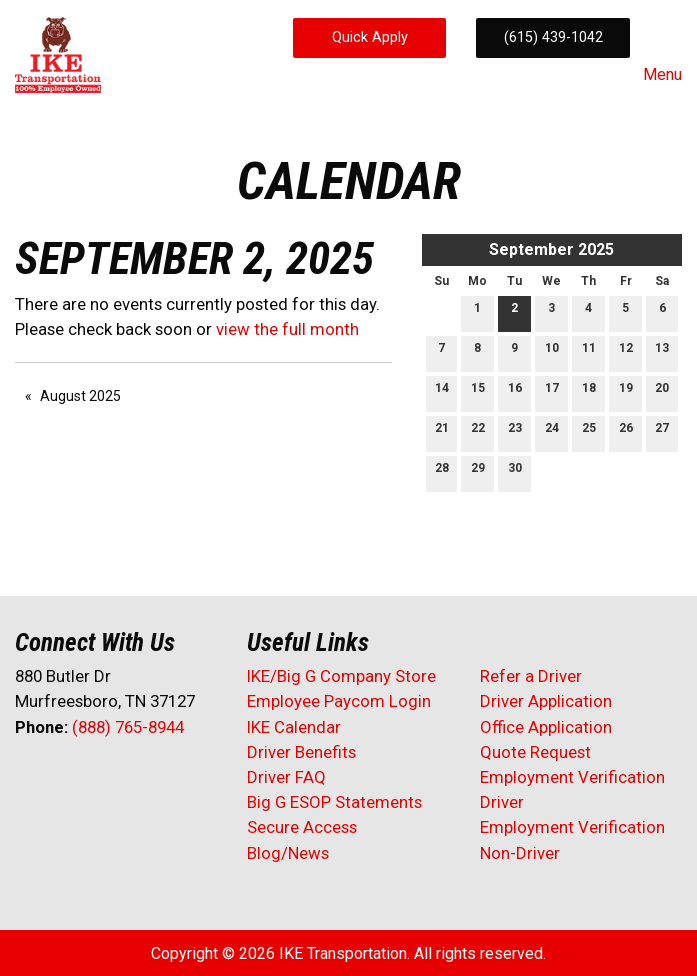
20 (662, 392)
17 (552, 392)
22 (478, 432)
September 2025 (551, 249)
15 (478, 392)
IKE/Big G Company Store (341, 676)
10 (552, 352)
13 (662, 352)
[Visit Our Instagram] (159, 780)
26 (626, 432)
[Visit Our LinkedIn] (95, 780)
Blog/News (288, 853)
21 (442, 432)
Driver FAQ (286, 777)
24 (552, 432)
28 (442, 472)
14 (442, 392)
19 (626, 392)
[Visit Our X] (63, 780)
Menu (652, 75)
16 (515, 392)
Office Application (548, 727)
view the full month (287, 329)
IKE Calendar (294, 727)
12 (626, 352)
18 (589, 392)
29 (478, 472)
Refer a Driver (531, 676)
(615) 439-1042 (553, 37)
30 (515, 472)
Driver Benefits (303, 752)
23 (515, 432)
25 (589, 432)
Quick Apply (370, 37)
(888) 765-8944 (128, 727)
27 (662, 432)
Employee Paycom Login (339, 701)
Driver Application (546, 701)
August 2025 (80, 396)
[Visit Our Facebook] (31, 780)
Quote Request (535, 752)
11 (589, 352)
